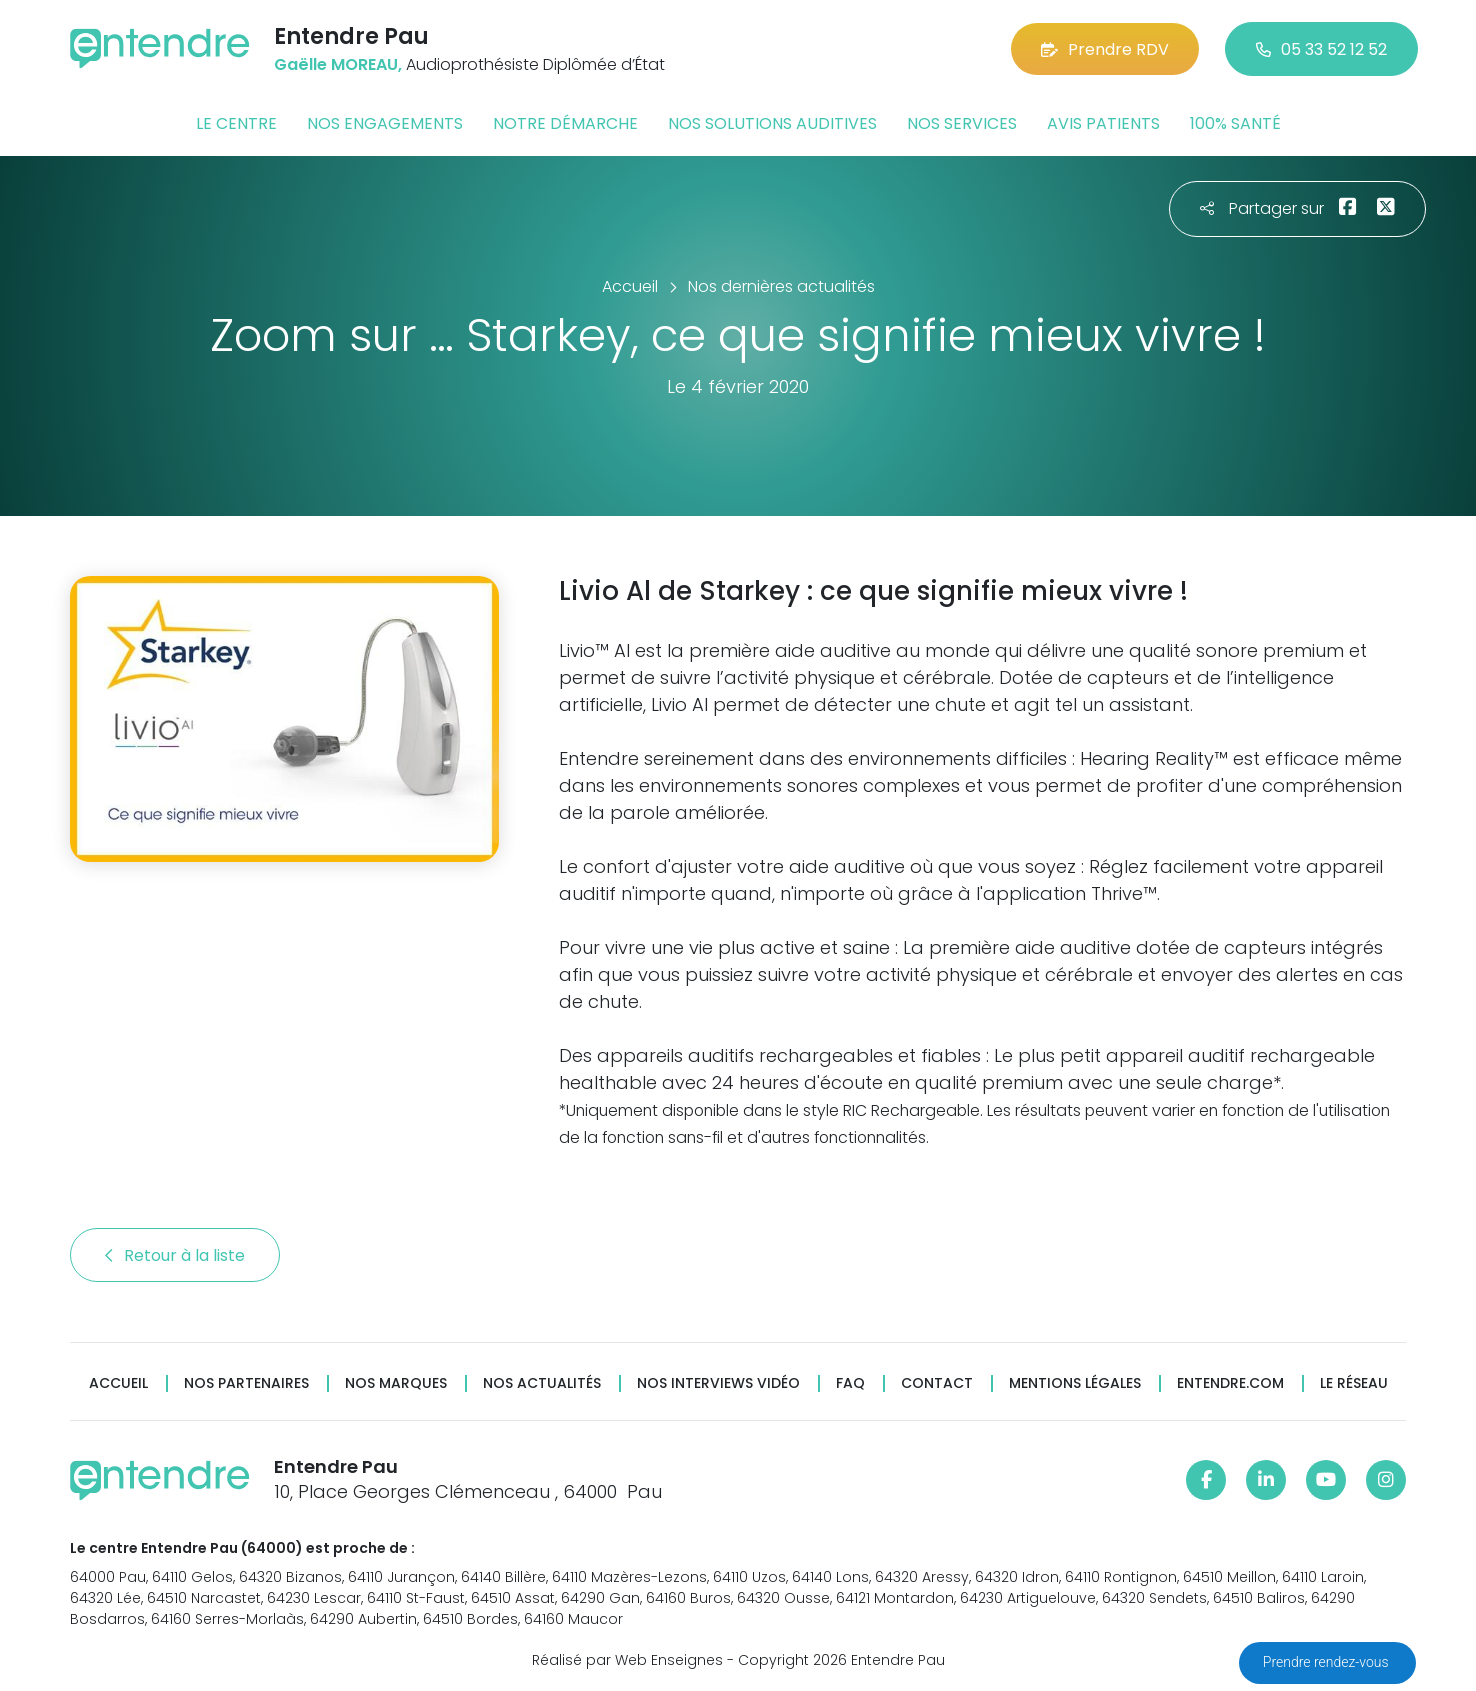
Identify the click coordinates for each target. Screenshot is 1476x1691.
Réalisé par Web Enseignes (627, 1660)
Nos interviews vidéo (718, 1383)
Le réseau (1354, 1383)
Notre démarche (565, 123)
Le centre (236, 123)
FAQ (850, 1383)
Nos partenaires (246, 1383)
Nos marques (396, 1383)
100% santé (1235, 123)
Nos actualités (542, 1383)
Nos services (962, 123)
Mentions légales (1075, 1383)
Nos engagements (385, 123)
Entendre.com (1230, 1383)
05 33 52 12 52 (1321, 49)
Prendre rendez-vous (1327, 1662)
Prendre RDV (1105, 49)
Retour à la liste (175, 1255)
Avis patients (1103, 123)
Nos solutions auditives (772, 123)
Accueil (118, 1383)
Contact (937, 1383)
